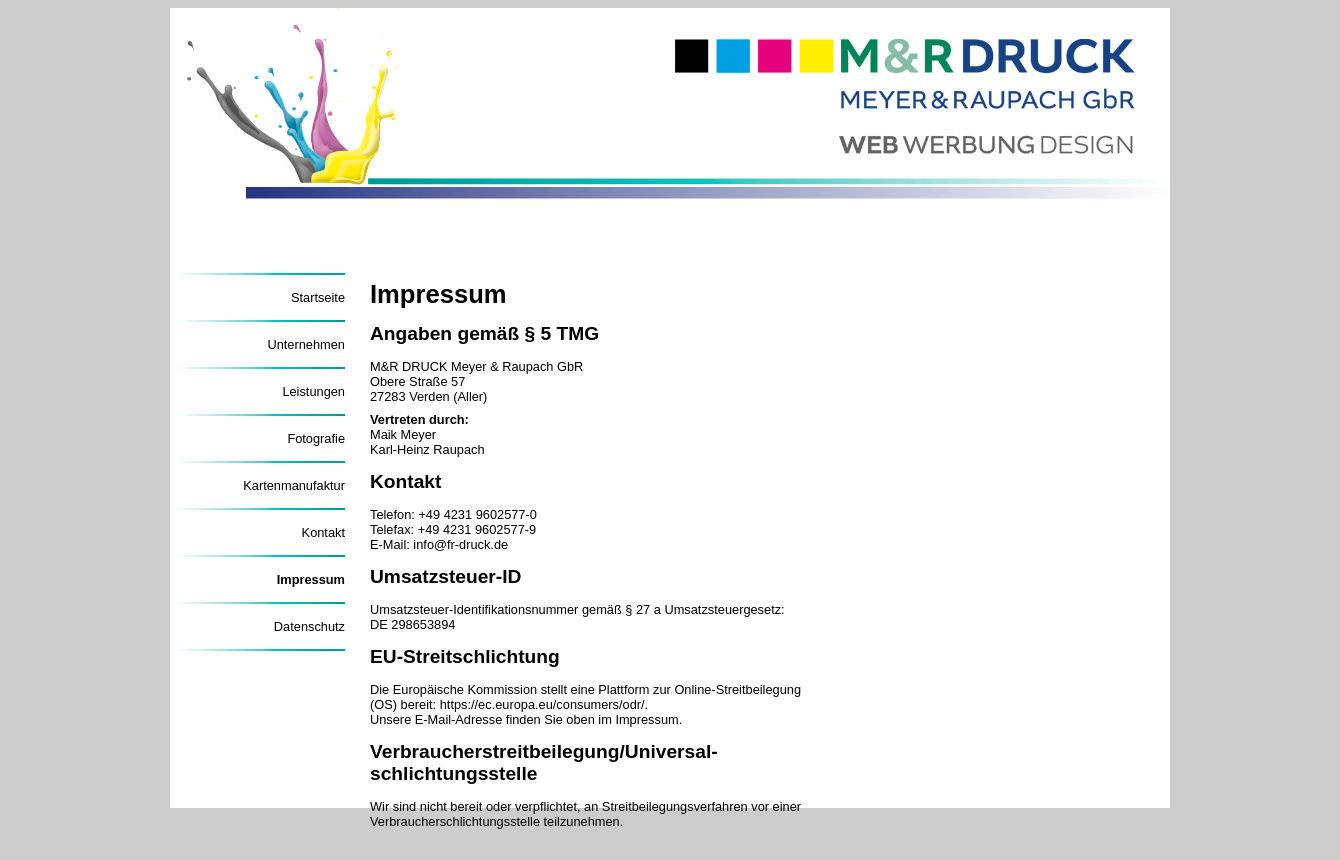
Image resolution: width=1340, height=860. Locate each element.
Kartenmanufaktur (294, 485)
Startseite (318, 297)
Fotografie (316, 438)
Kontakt (323, 532)
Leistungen (313, 391)
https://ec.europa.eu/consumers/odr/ (542, 704)
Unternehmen (306, 344)
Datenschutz (309, 626)
